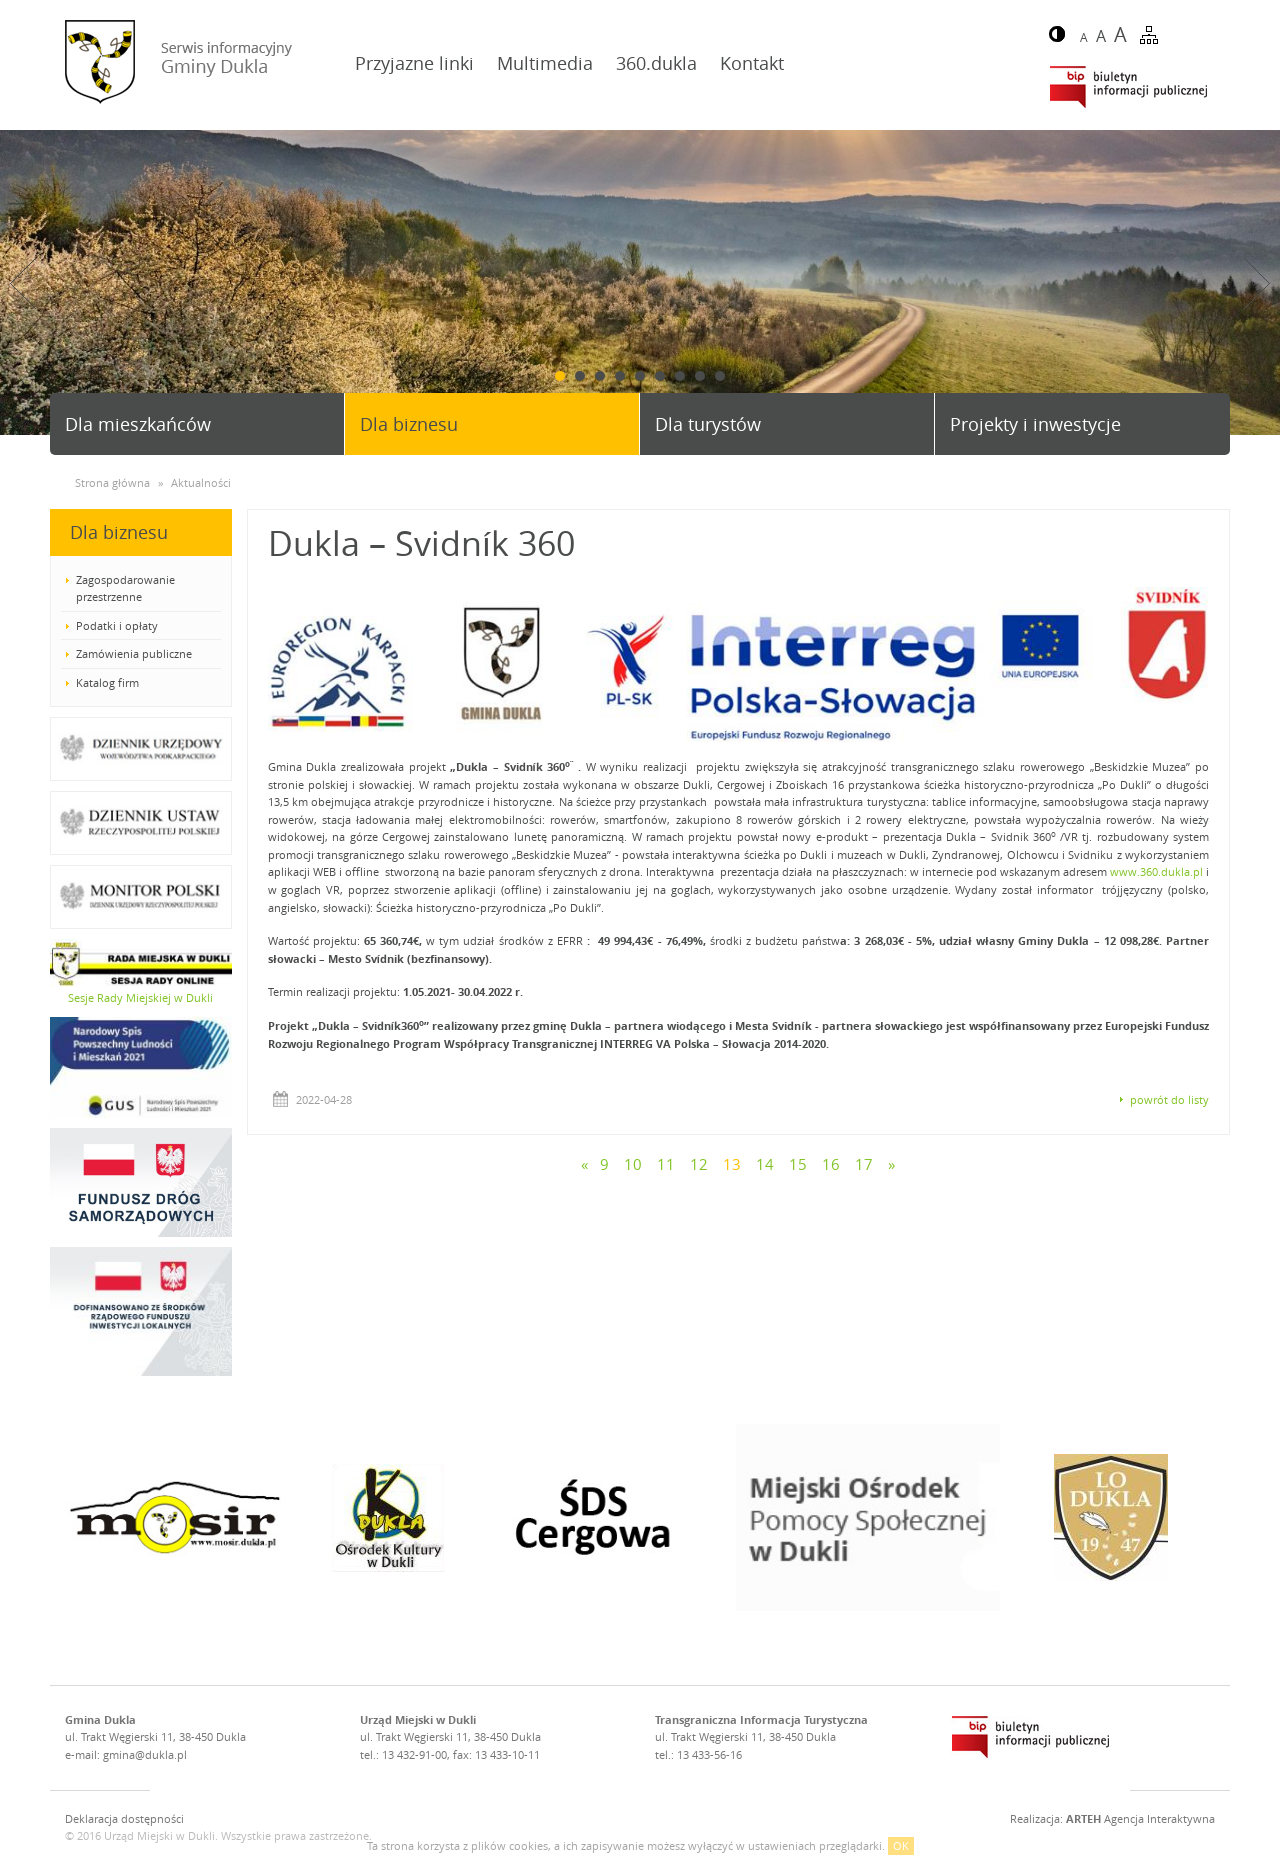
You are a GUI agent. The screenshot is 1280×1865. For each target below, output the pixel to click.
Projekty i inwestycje (1035, 424)
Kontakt (752, 63)
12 (699, 1164)
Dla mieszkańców (138, 424)
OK (901, 1845)
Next (1257, 283)
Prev (23, 283)
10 (633, 1164)
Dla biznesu (409, 424)
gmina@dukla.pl (145, 1754)
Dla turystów (708, 424)
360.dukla (656, 63)
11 (666, 1164)
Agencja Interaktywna (1140, 1818)
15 (798, 1164)
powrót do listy (1169, 1099)
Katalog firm (107, 682)
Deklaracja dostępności (124, 1818)
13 (732, 1164)
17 (864, 1164)
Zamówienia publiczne (134, 653)
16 (831, 1164)
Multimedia (545, 63)
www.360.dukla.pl (1156, 871)
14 (765, 1164)
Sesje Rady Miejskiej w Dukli (140, 997)
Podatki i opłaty (117, 625)
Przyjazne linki (414, 63)
